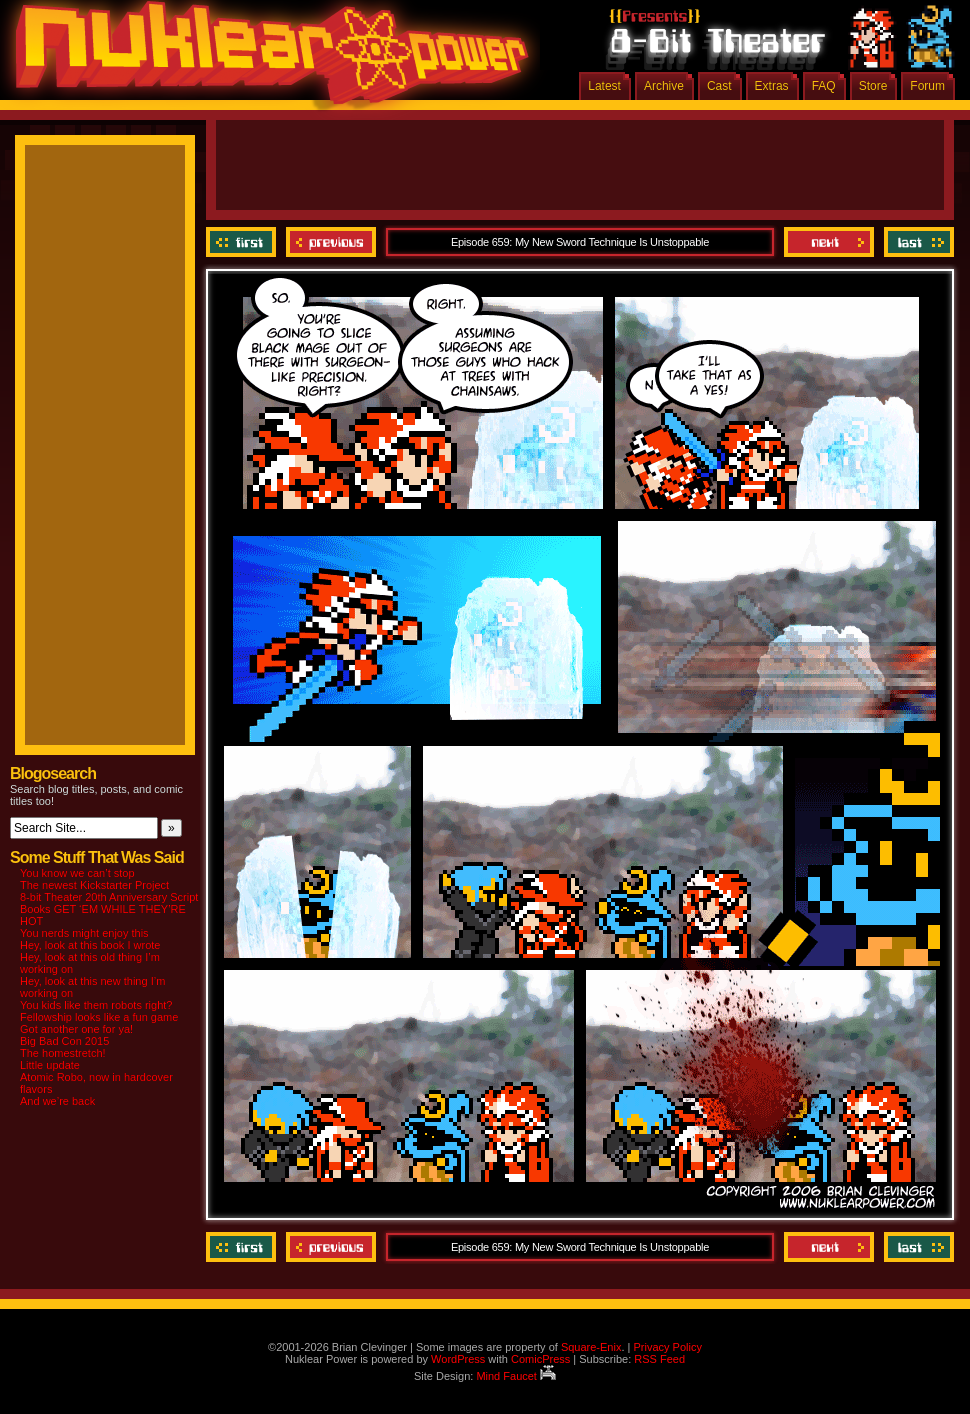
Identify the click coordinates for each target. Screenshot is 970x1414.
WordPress (458, 1359)
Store (873, 86)
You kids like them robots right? (96, 1005)
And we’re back (57, 1101)
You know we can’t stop (77, 873)
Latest (604, 86)
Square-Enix (591, 1347)
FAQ (824, 86)
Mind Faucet (516, 1376)
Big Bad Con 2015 (64, 1041)
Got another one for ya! (76, 1029)
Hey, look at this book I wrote (90, 945)
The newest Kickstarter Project (94, 885)
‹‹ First (243, 242)
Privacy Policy (667, 1347)
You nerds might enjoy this (84, 933)
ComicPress (540, 1359)
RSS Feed (659, 1359)
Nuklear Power (265, 60)
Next (829, 242)
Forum (927, 86)
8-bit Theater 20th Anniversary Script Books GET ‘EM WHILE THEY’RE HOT (109, 909)
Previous (331, 242)
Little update (50, 1065)
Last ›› (916, 242)
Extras (772, 86)
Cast (719, 86)
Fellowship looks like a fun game (99, 1017)
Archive (664, 86)
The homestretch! (63, 1053)
